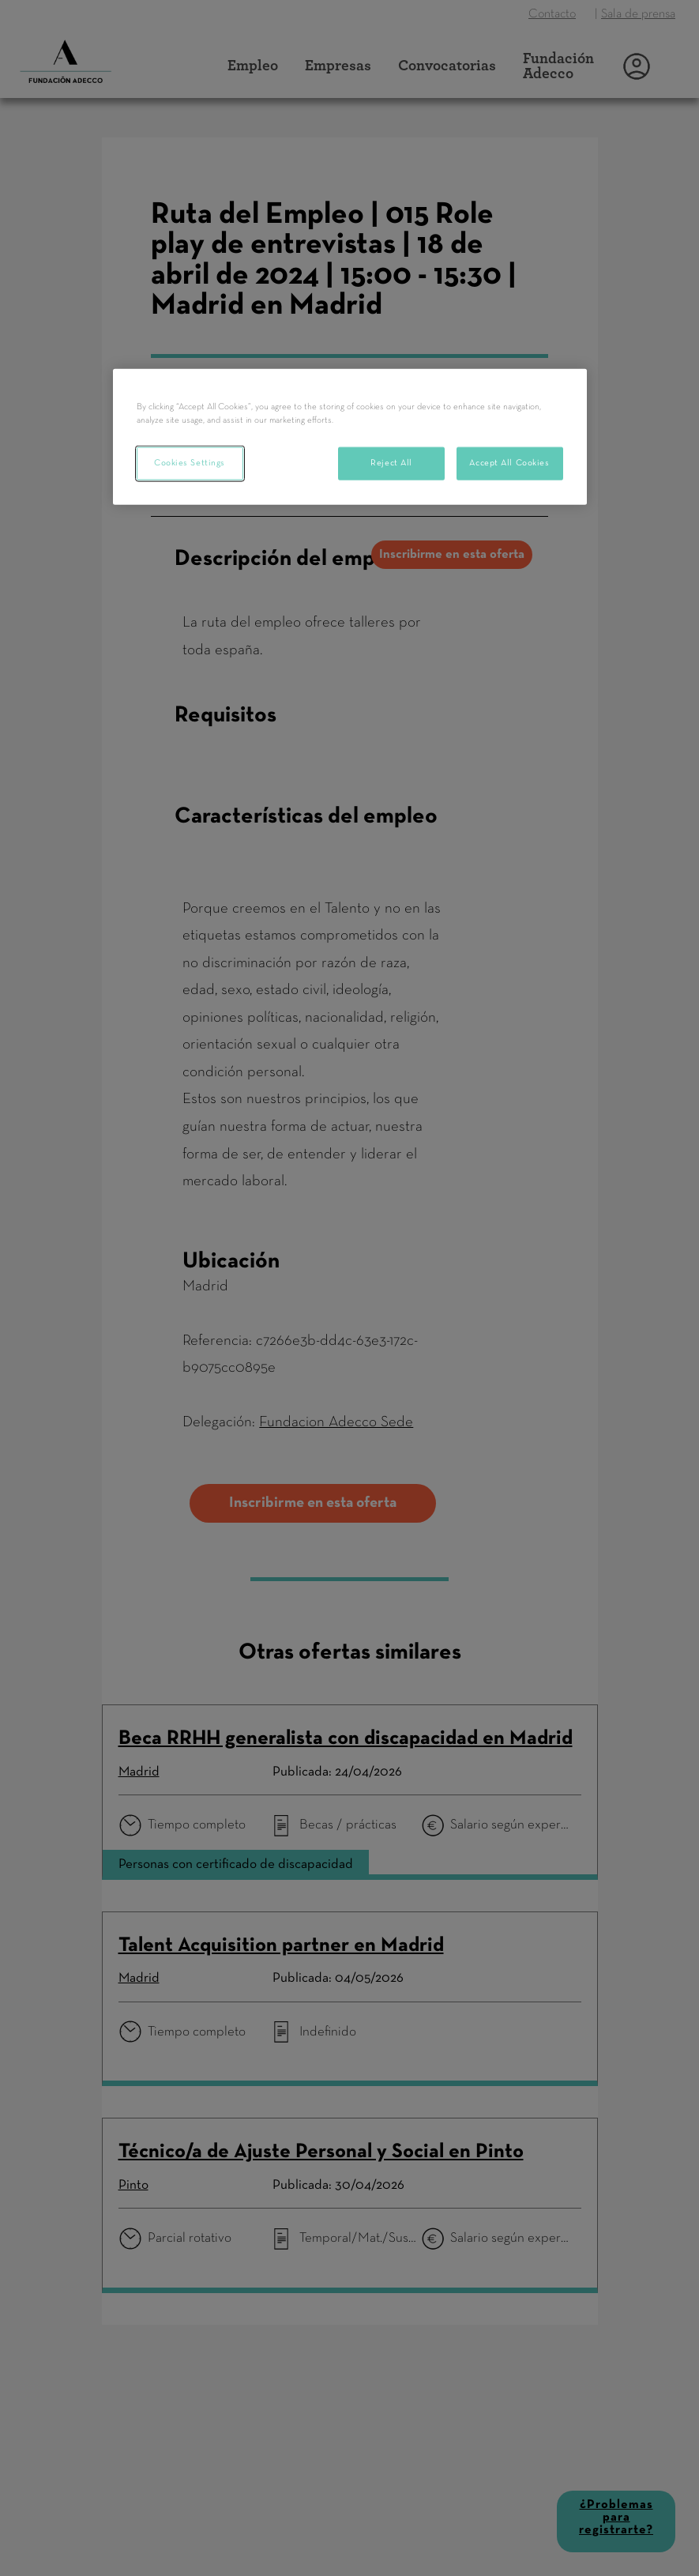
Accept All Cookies (509, 463)
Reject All (391, 463)
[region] (350, 437)
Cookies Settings (189, 463)
